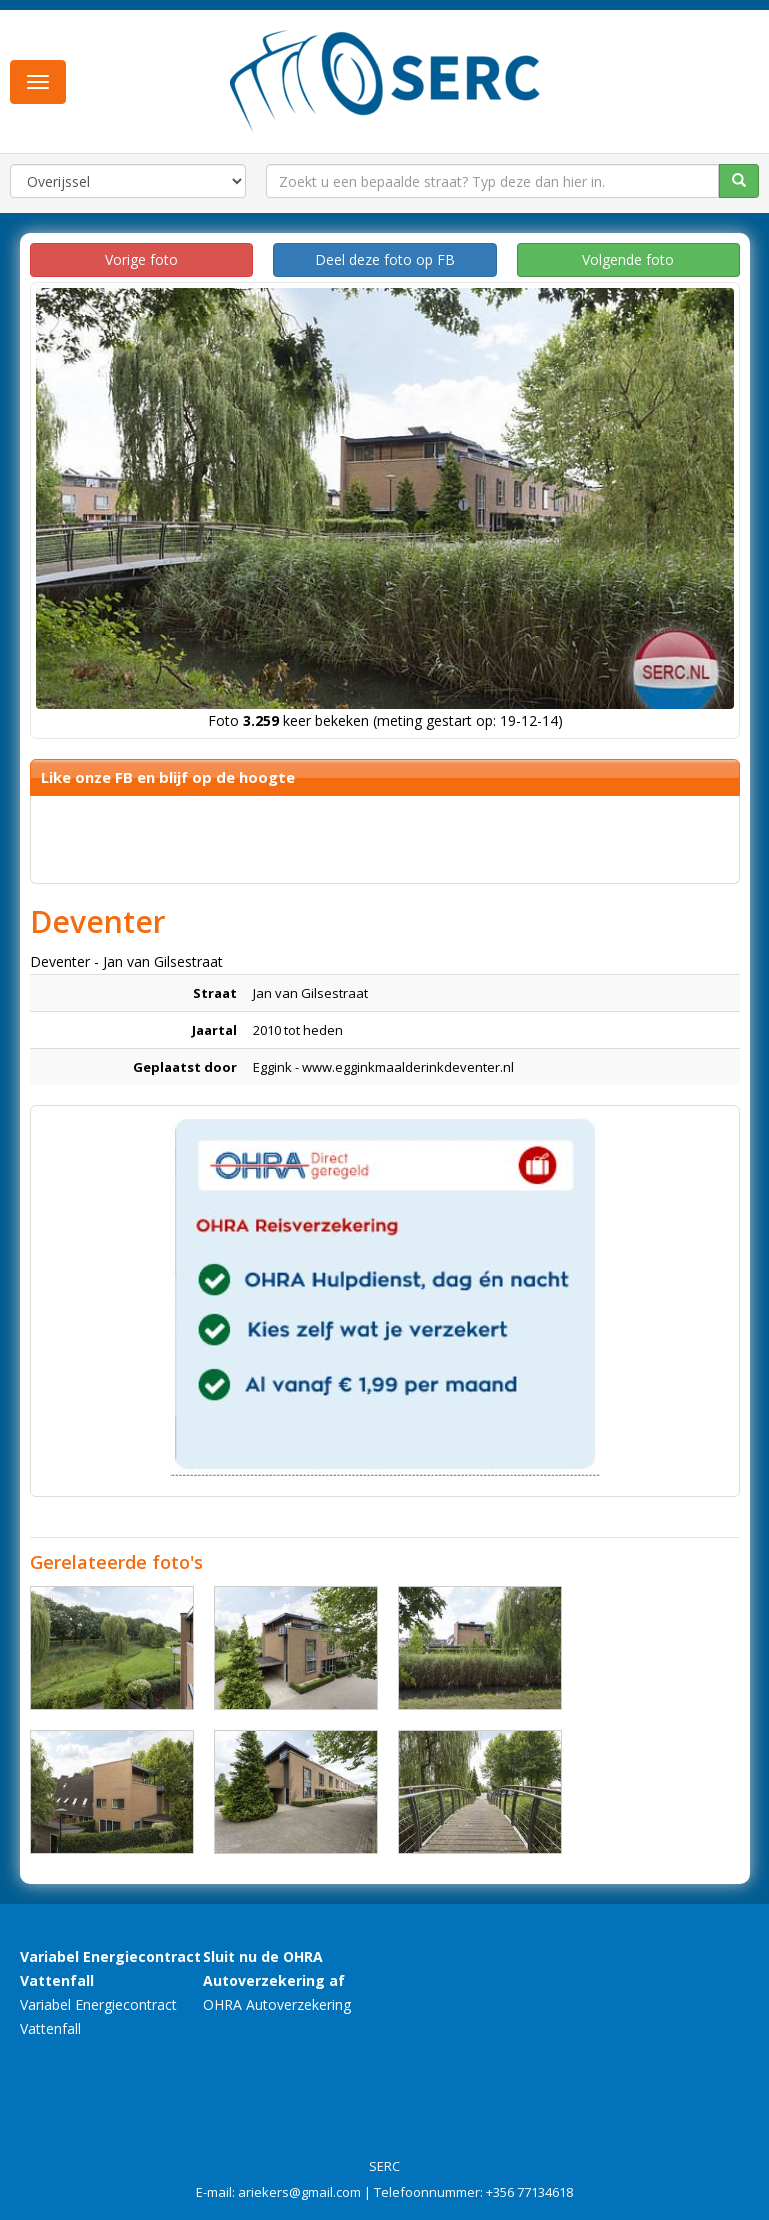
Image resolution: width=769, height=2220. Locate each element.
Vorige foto (141, 259)
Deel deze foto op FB (385, 259)
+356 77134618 (529, 2192)
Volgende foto (628, 259)
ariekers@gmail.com (299, 2192)
